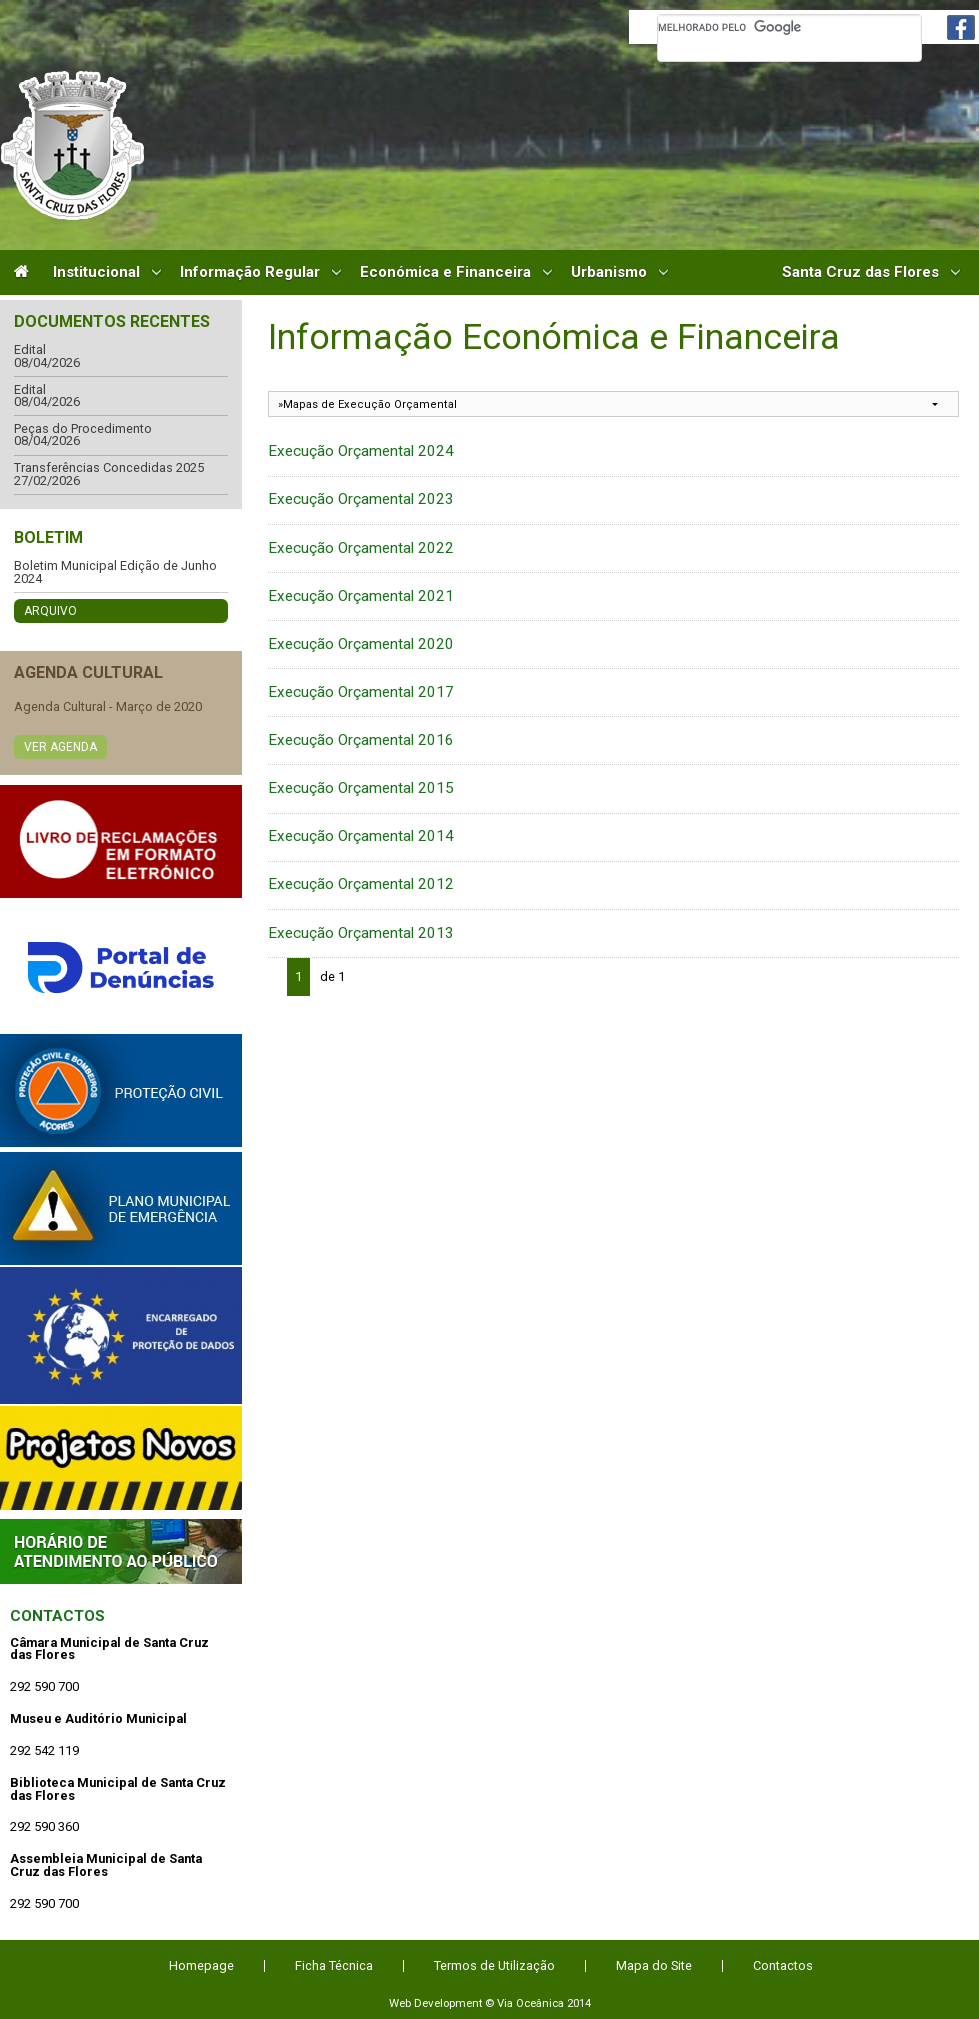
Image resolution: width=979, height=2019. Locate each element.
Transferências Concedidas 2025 (109, 468)
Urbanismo (609, 272)
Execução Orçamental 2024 (361, 451)
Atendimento (121, 1551)
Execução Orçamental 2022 (361, 548)
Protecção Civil (121, 1090)
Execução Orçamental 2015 (361, 788)
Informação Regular (250, 272)
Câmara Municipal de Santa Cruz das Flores (72, 145)
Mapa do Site (654, 1965)
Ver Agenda (60, 747)
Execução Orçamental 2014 (361, 836)
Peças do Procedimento (83, 429)
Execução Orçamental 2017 (361, 692)
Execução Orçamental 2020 (361, 644)
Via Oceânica (530, 2003)
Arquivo (50, 611)
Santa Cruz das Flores (860, 272)
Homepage (201, 1965)
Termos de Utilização (494, 1965)
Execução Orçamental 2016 (361, 740)
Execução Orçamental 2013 (361, 933)
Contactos (57, 1616)
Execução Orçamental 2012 (361, 884)
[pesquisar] (789, 27)
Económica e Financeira (445, 272)
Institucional (96, 272)
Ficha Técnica (334, 1965)
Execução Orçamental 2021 (361, 596)
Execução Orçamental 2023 (361, 499)
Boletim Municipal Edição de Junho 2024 (115, 572)
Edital (30, 350)
